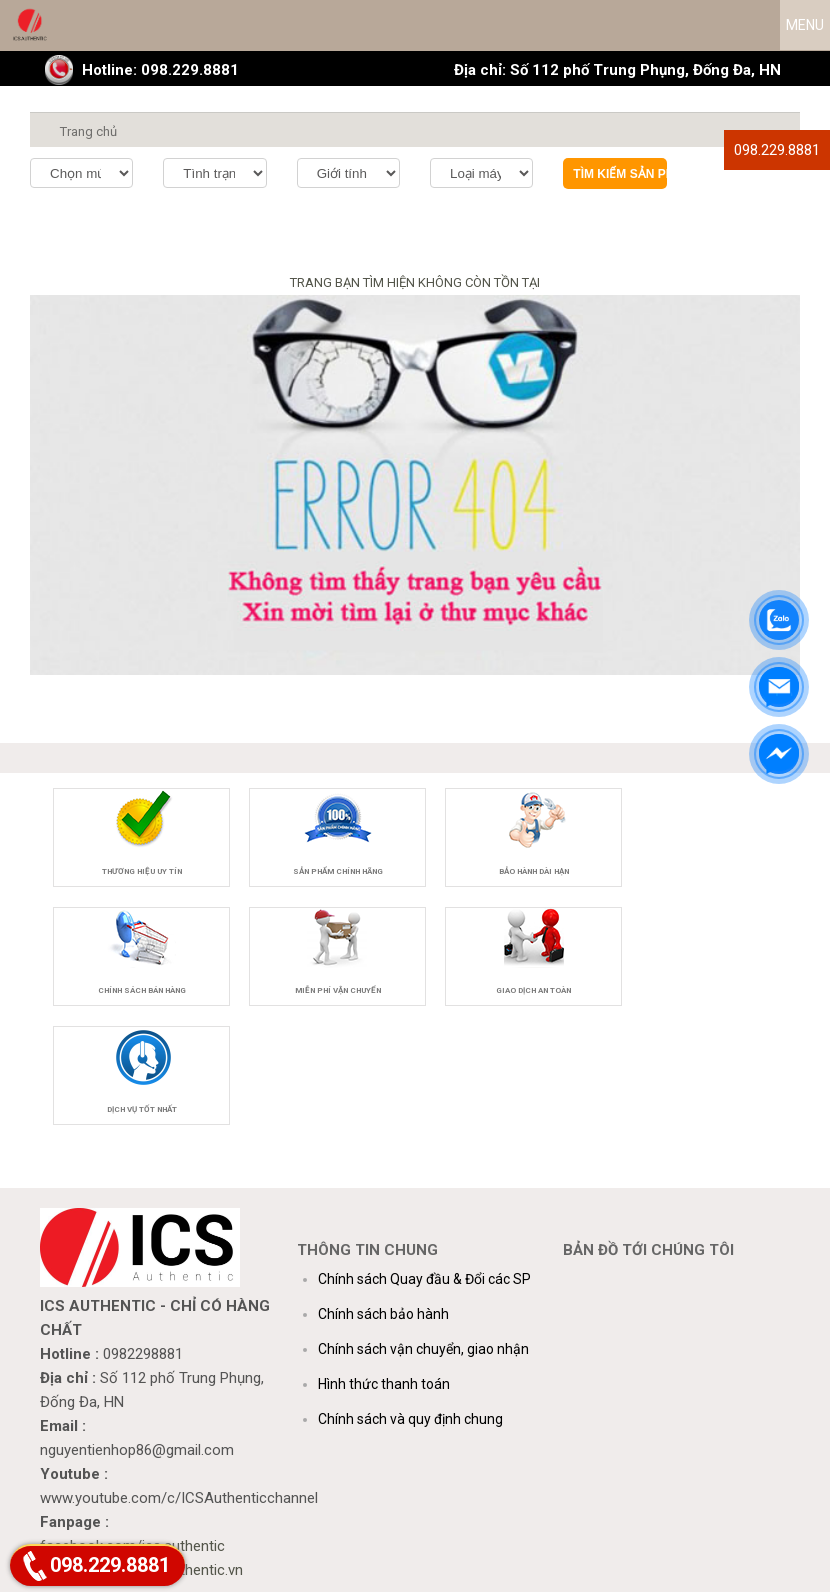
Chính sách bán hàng (142, 990)
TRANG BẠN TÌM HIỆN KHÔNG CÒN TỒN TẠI (415, 282)
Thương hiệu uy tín (142, 871)
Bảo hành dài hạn (534, 871)
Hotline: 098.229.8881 (160, 70)
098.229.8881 (777, 150)
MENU (805, 25)
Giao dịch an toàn (533, 990)
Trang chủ (88, 131)
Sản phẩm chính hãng (338, 871)
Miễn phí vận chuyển (338, 990)
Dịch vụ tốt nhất (142, 1109)
